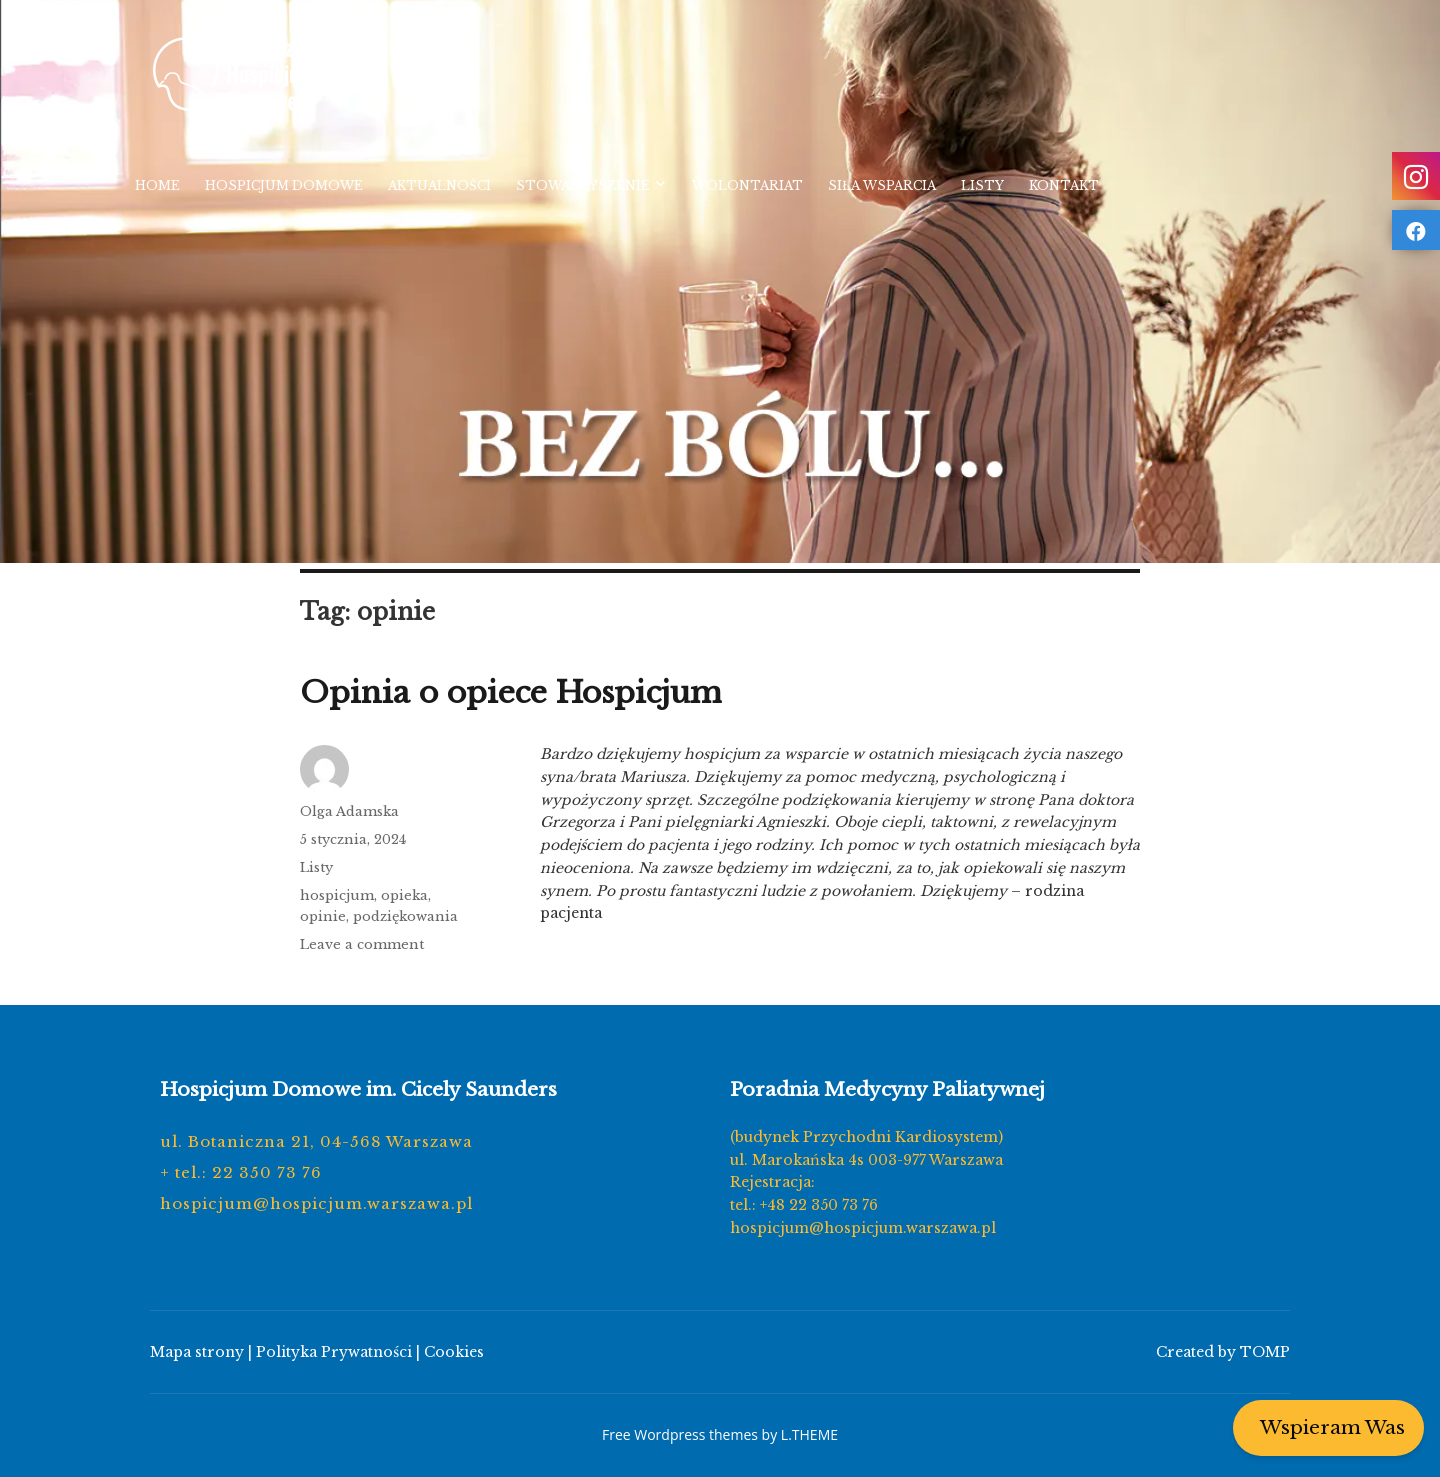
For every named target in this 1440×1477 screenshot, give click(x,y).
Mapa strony (197, 1352)
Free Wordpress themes (680, 1434)
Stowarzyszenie (583, 185)
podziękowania (405, 916)
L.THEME (809, 1434)
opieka (404, 895)
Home (157, 185)
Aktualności (439, 185)
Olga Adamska (349, 811)
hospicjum (337, 895)
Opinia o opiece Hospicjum (510, 692)
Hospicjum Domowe (284, 185)
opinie (323, 916)
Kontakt (1064, 185)
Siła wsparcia (882, 185)
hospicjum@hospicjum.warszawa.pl (316, 1203)
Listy (982, 185)
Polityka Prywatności (334, 1352)
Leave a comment (362, 944)
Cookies (454, 1352)
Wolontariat (747, 185)
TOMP (1265, 1352)
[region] (720, 281)
